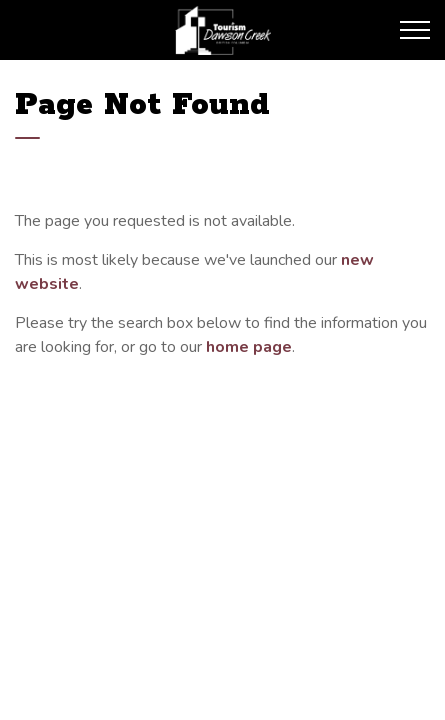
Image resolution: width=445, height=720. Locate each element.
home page (249, 347)
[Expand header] (415, 30)
